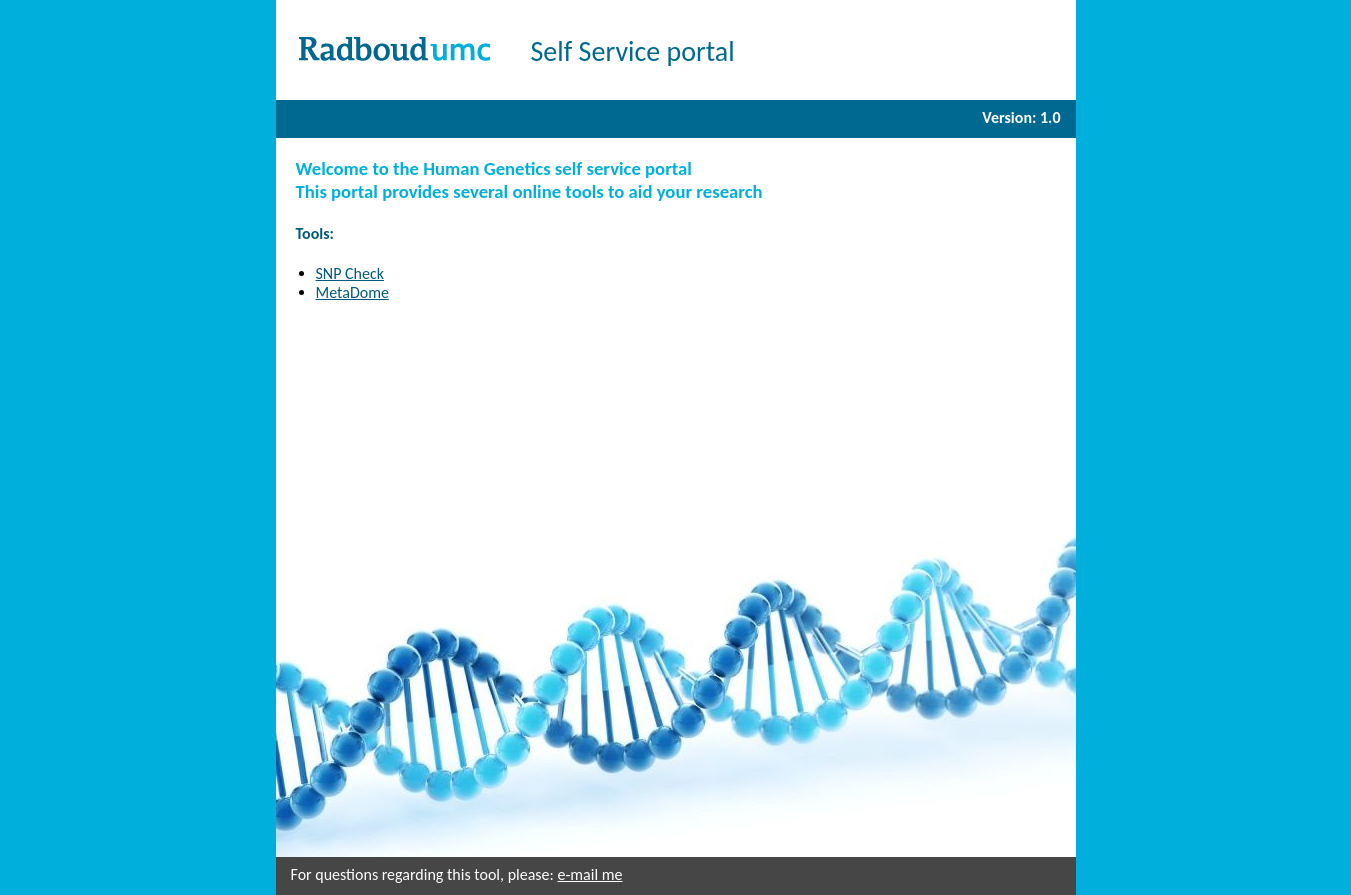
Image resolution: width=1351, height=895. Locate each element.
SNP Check (350, 273)
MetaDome (352, 292)
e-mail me (589, 874)
